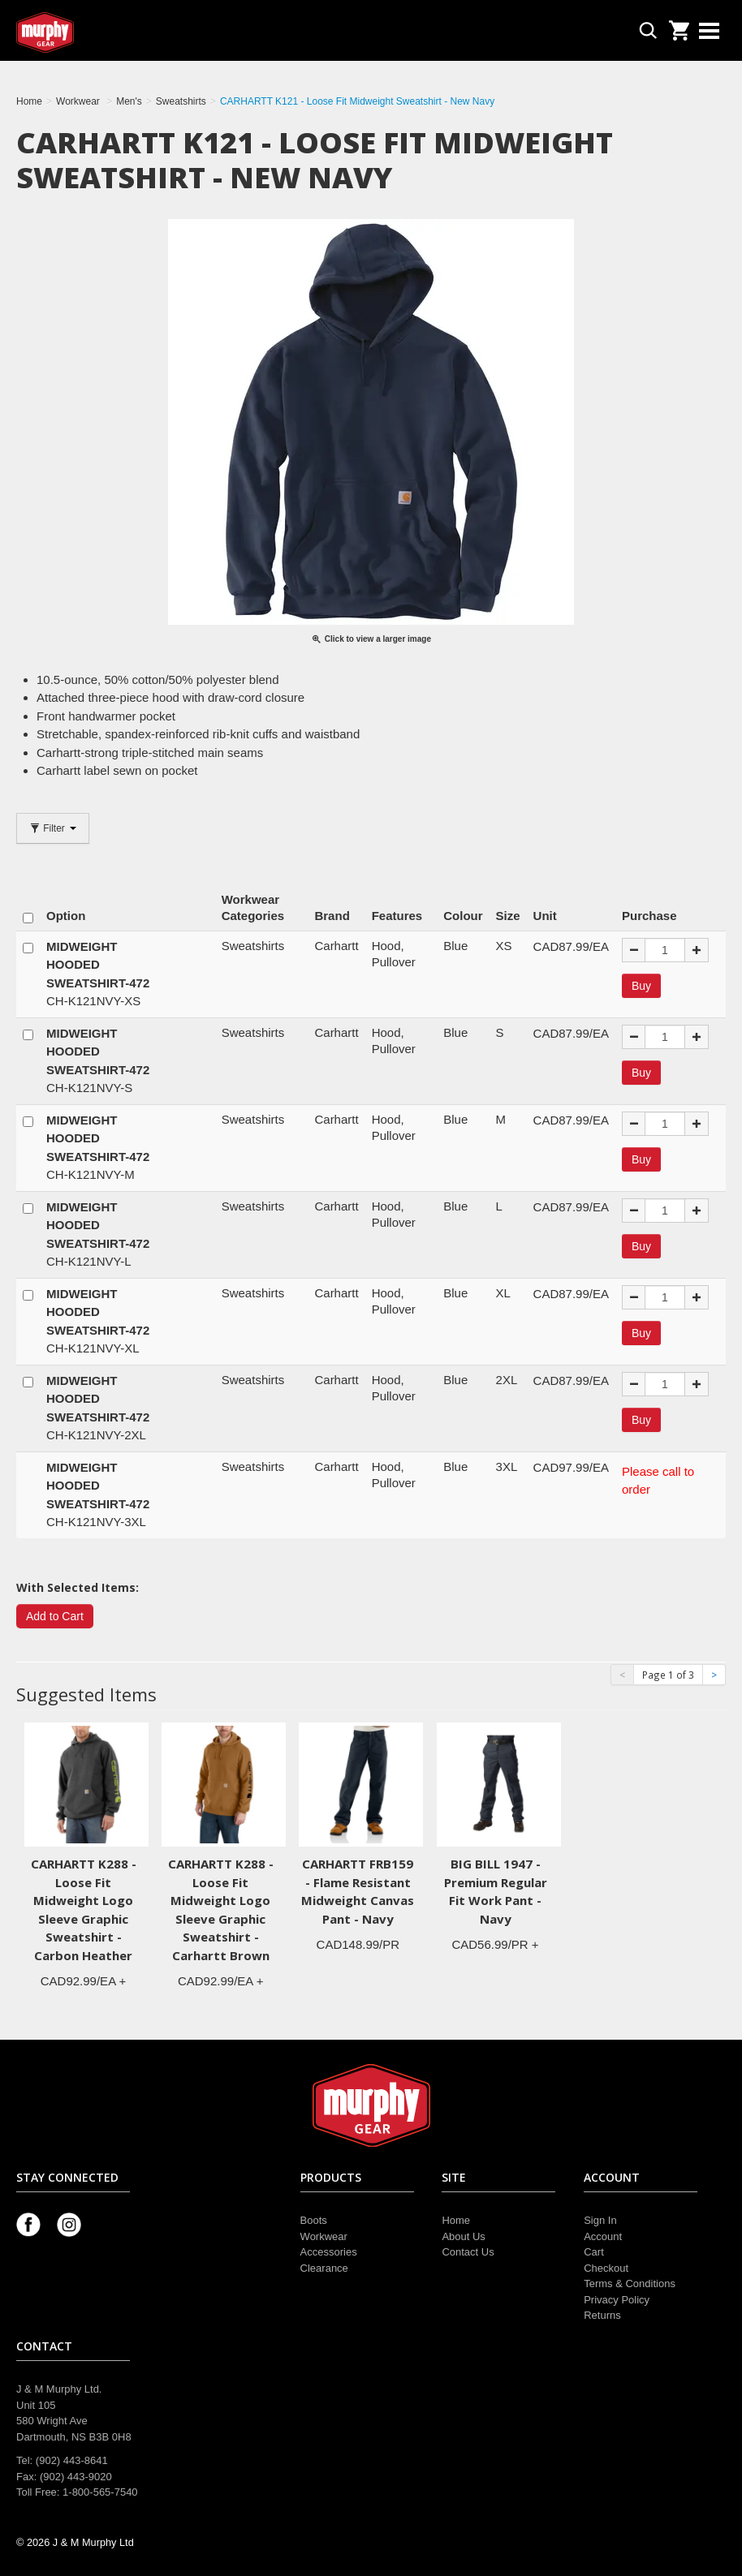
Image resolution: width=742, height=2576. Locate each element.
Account (603, 2236)
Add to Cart (55, 1616)
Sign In (600, 2220)
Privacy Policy (616, 2300)
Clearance (324, 2268)
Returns (602, 2315)
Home (456, 2220)
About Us (463, 2236)
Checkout (606, 2268)
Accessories (328, 2252)
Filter (52, 828)
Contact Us (468, 2252)
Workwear (323, 2236)
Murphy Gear (85, 32)
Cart (594, 2252)
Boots (313, 2220)
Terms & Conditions (629, 2283)
